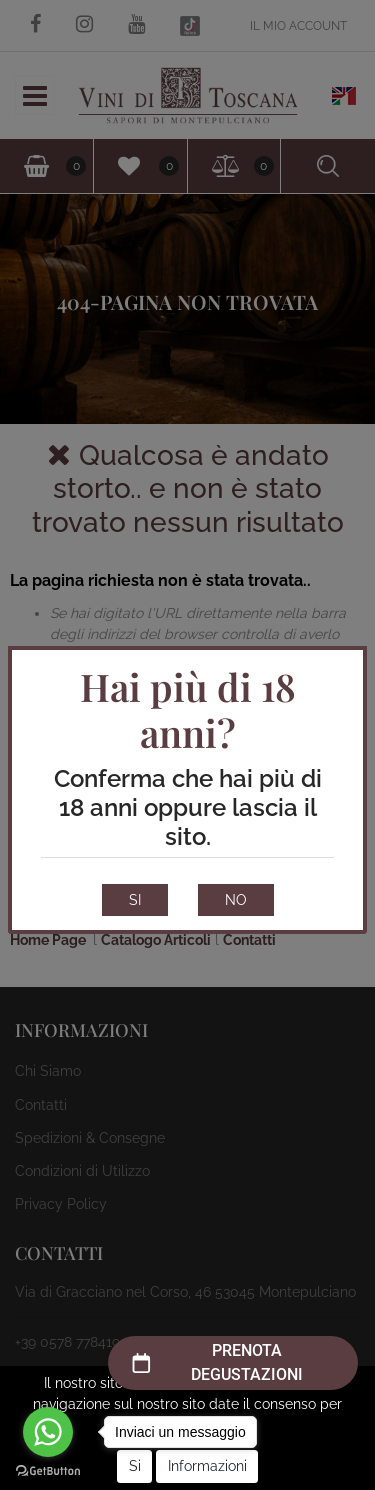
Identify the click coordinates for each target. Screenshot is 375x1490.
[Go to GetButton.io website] (48, 1470)
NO (236, 900)
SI (135, 900)
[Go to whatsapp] (48, 1432)
